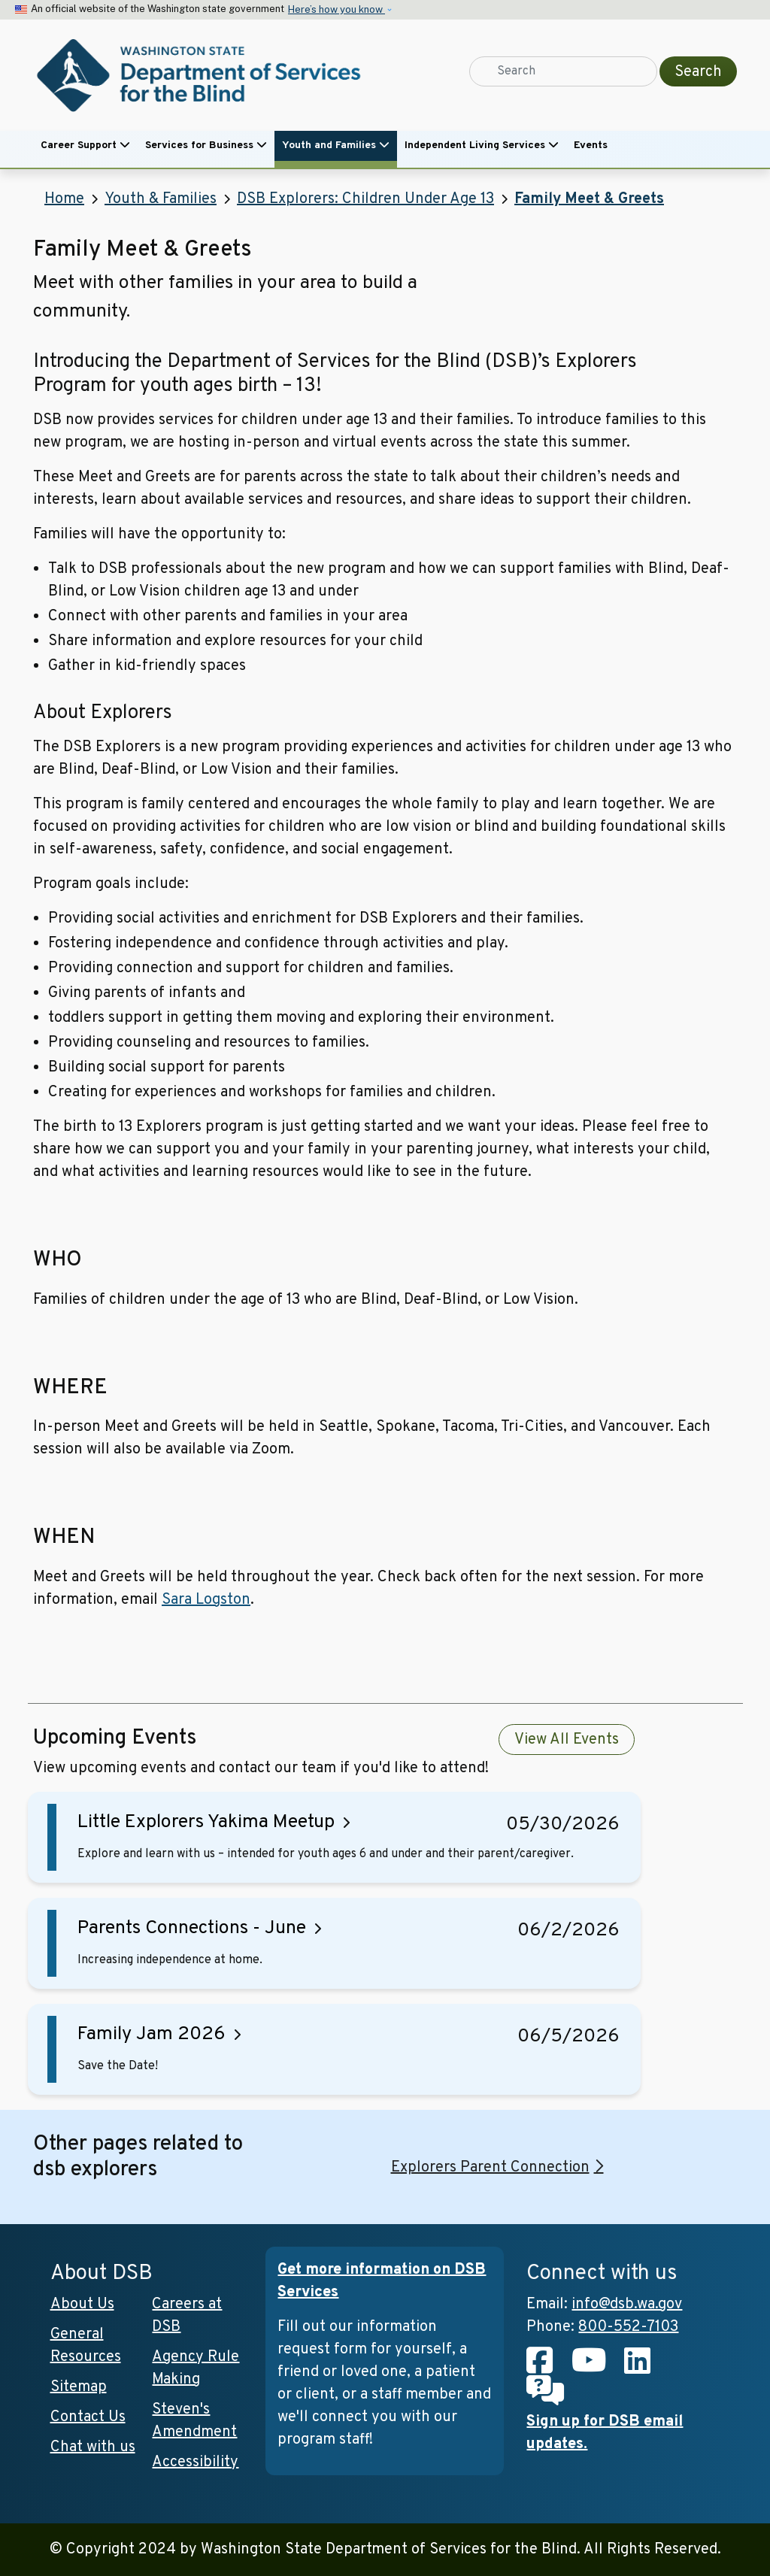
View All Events (566, 1740)
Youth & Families (161, 199)
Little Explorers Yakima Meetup (206, 1823)
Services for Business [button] (206, 145)
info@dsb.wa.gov (626, 2304)
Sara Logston (206, 1600)
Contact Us (88, 2417)
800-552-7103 (628, 2327)
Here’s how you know (336, 9)
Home (64, 199)
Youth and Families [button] (336, 145)
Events (591, 145)
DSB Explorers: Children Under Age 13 (365, 199)
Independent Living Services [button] (482, 145)
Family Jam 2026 (151, 2035)
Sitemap (78, 2387)
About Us (82, 2304)
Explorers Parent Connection (490, 2167)
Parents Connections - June (191, 1929)
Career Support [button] (85, 145)
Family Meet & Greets (589, 199)
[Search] (563, 71)
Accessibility (195, 2462)
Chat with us (92, 2447)
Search (698, 72)
